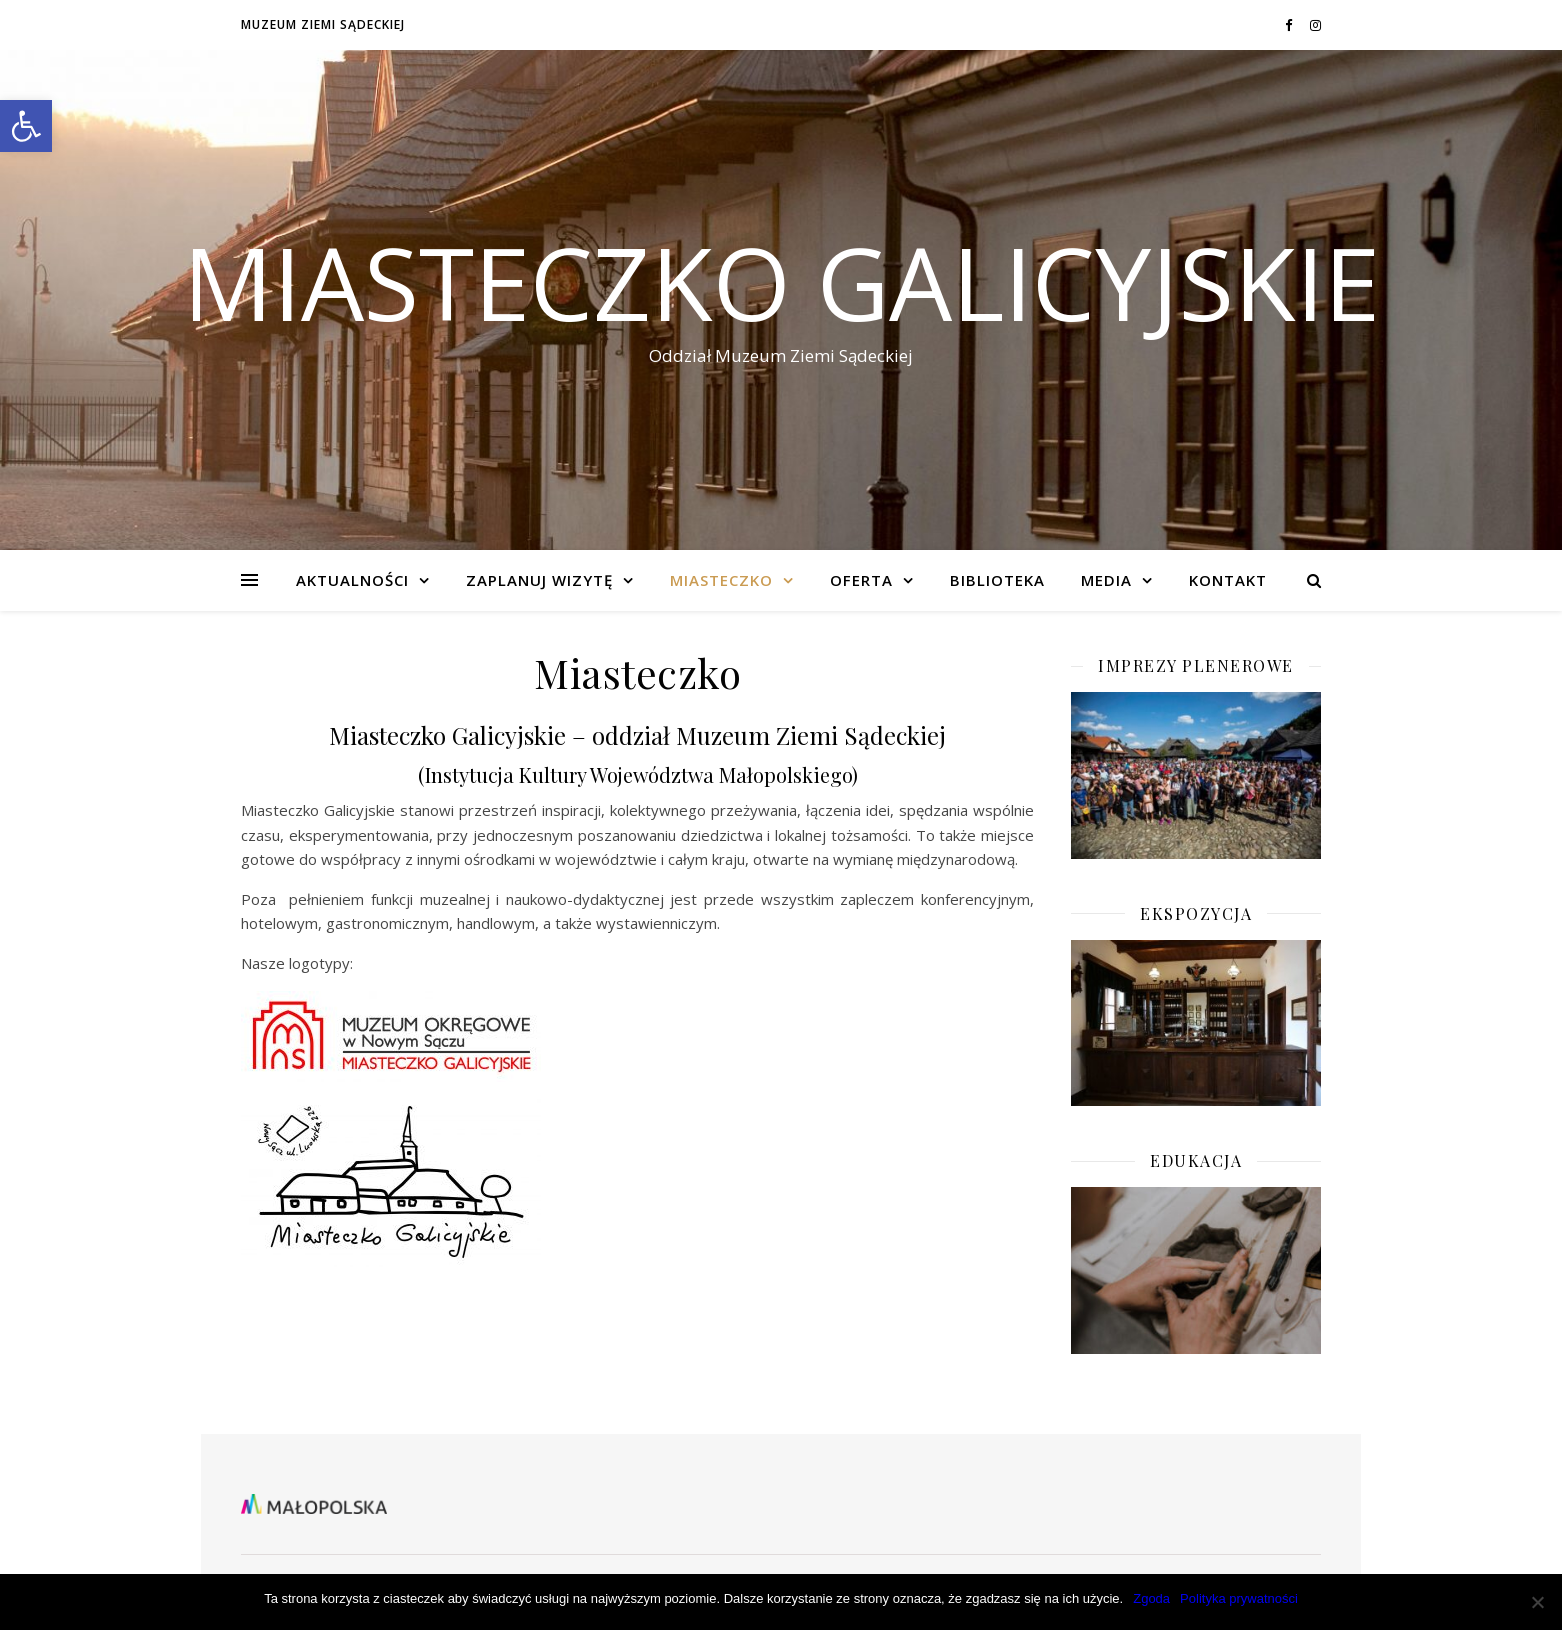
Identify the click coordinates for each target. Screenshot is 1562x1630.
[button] (26, 126)
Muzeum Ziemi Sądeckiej (323, 24)
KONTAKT (1228, 580)
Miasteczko (721, 580)
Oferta (861, 580)
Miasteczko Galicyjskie (781, 282)
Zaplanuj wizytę (539, 580)
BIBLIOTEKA (997, 580)
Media (1106, 580)
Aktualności (352, 580)
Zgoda (1151, 1598)
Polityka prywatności (1239, 1598)
